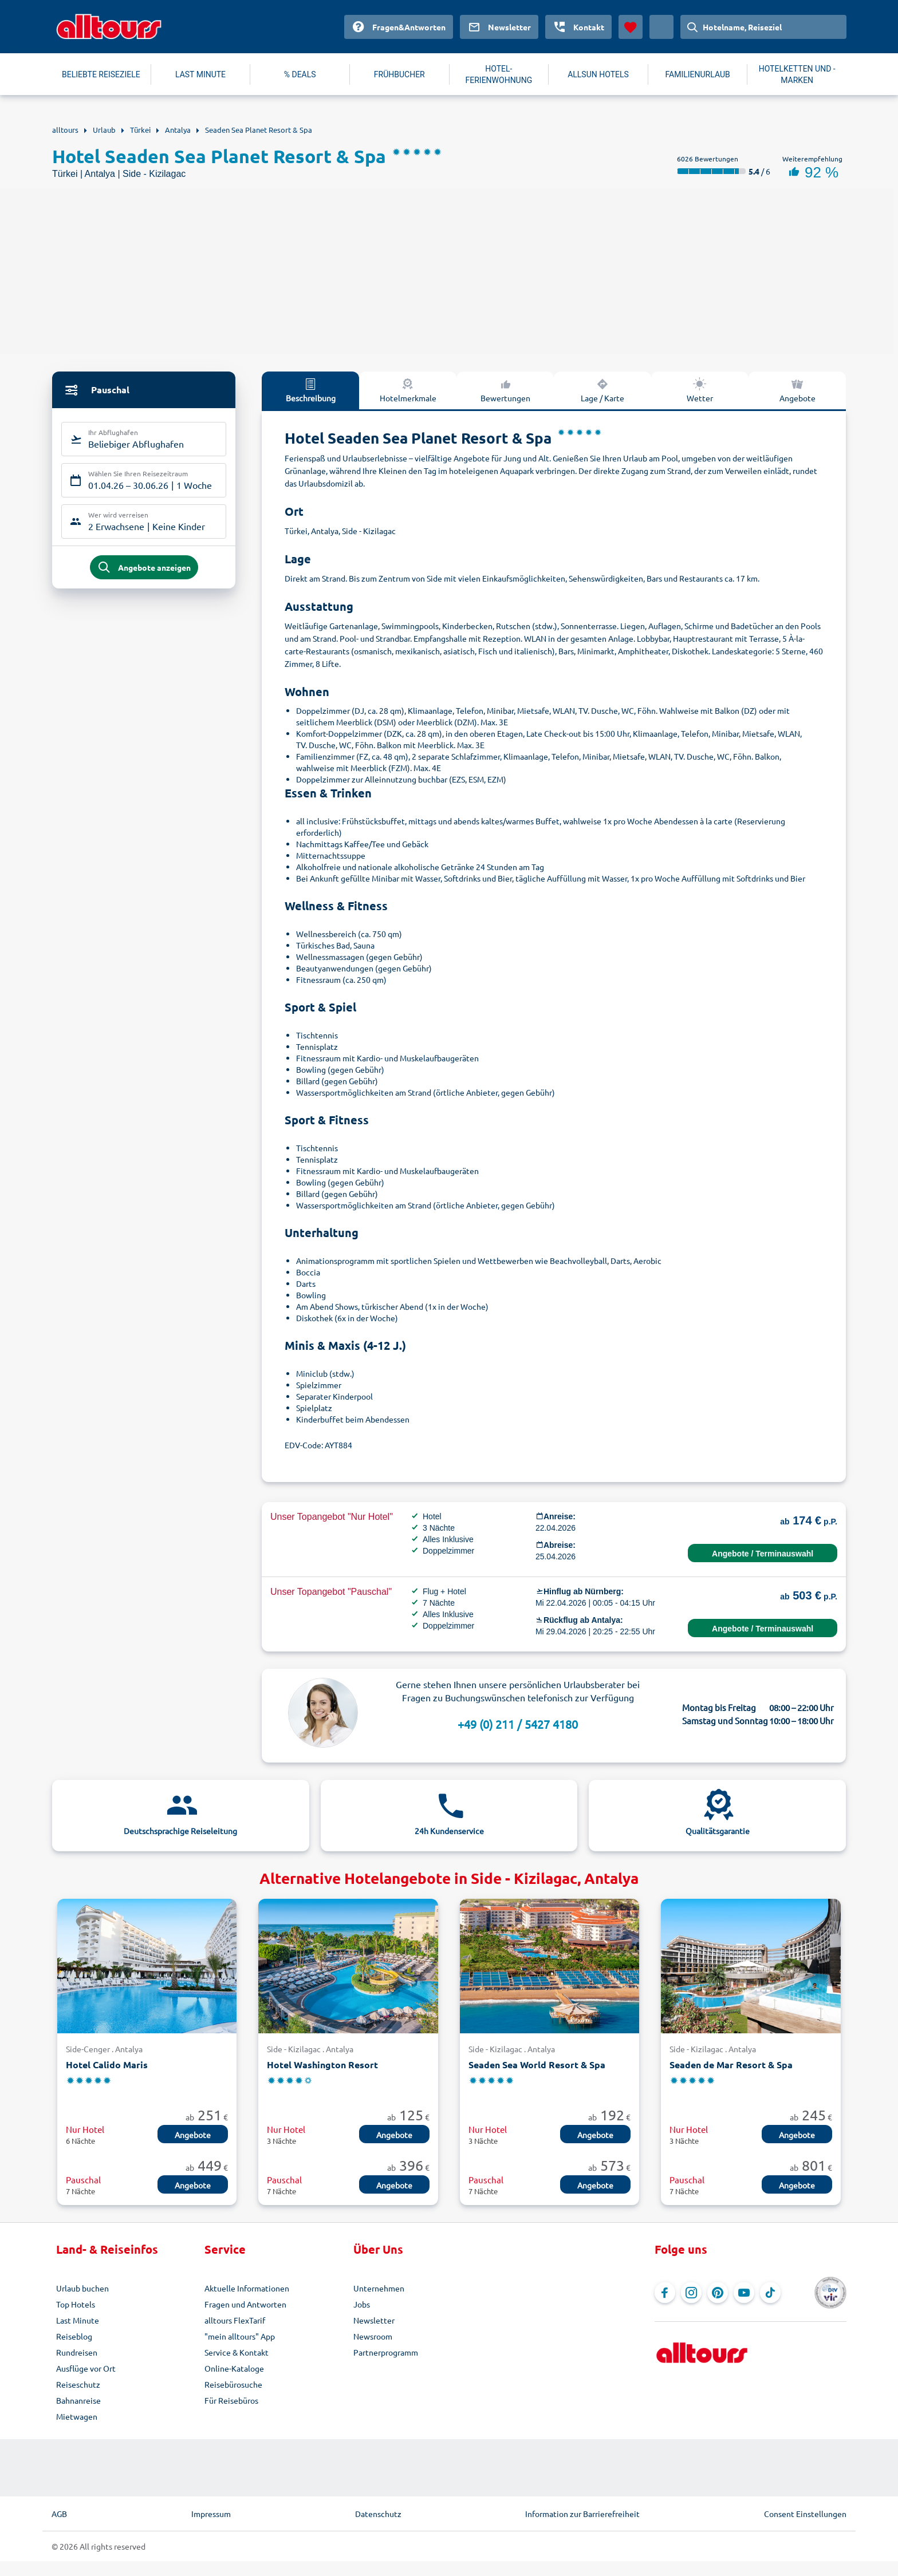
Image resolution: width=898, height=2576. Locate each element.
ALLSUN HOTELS (598, 74)
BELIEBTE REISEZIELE (101, 74)
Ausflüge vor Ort (86, 2368)
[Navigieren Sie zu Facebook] (665, 2292)
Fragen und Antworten (245, 2304)
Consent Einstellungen (805, 2513)
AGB (59, 2513)
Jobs (361, 2304)
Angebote (797, 390)
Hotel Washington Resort (322, 2065)
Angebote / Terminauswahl (762, 1553)
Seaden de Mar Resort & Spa (731, 2065)
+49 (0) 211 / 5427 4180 (518, 1724)
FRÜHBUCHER (399, 74)
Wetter (700, 390)
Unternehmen (378, 2288)
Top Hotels (75, 2304)
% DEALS (300, 74)
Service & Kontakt (236, 2352)
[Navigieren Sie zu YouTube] (744, 2292)
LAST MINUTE (200, 74)
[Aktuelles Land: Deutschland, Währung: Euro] (661, 27)
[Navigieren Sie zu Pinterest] (717, 2292)
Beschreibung (311, 390)
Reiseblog (74, 2336)
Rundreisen (76, 2352)
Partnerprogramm (385, 2352)
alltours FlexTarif (234, 2320)
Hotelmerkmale (408, 390)
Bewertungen (505, 390)
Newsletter (374, 2320)
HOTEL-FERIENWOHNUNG (499, 74)
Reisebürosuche (233, 2384)
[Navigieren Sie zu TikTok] (770, 2292)
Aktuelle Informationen (246, 2288)
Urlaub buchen (82, 2288)
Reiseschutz (78, 2384)
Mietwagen (76, 2416)
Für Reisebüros (231, 2400)
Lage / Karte (602, 390)
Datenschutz (378, 2513)
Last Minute (77, 2320)
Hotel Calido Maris (107, 2065)
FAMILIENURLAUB (697, 74)
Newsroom (372, 2336)
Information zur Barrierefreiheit (582, 2513)
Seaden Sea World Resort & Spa (536, 2065)
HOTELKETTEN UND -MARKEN (797, 74)
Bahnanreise (78, 2400)
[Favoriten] (631, 27)
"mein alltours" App (239, 2336)
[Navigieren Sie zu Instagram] (691, 2292)
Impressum (211, 2513)
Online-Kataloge (234, 2368)
